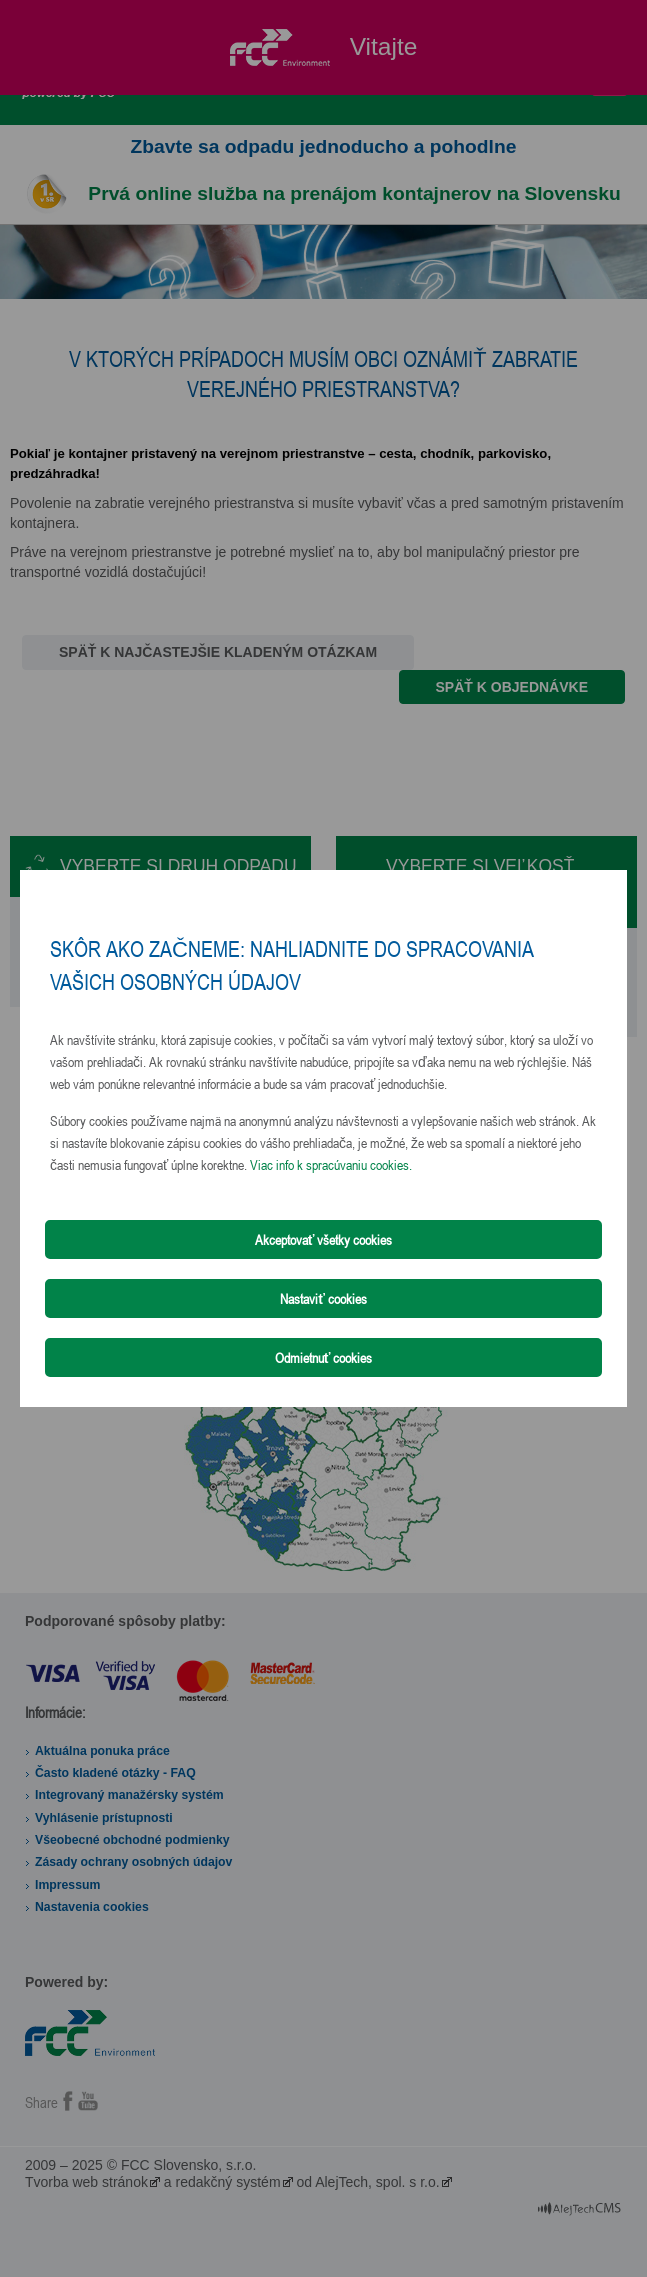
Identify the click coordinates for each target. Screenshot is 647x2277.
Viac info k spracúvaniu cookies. (331, 1164)
